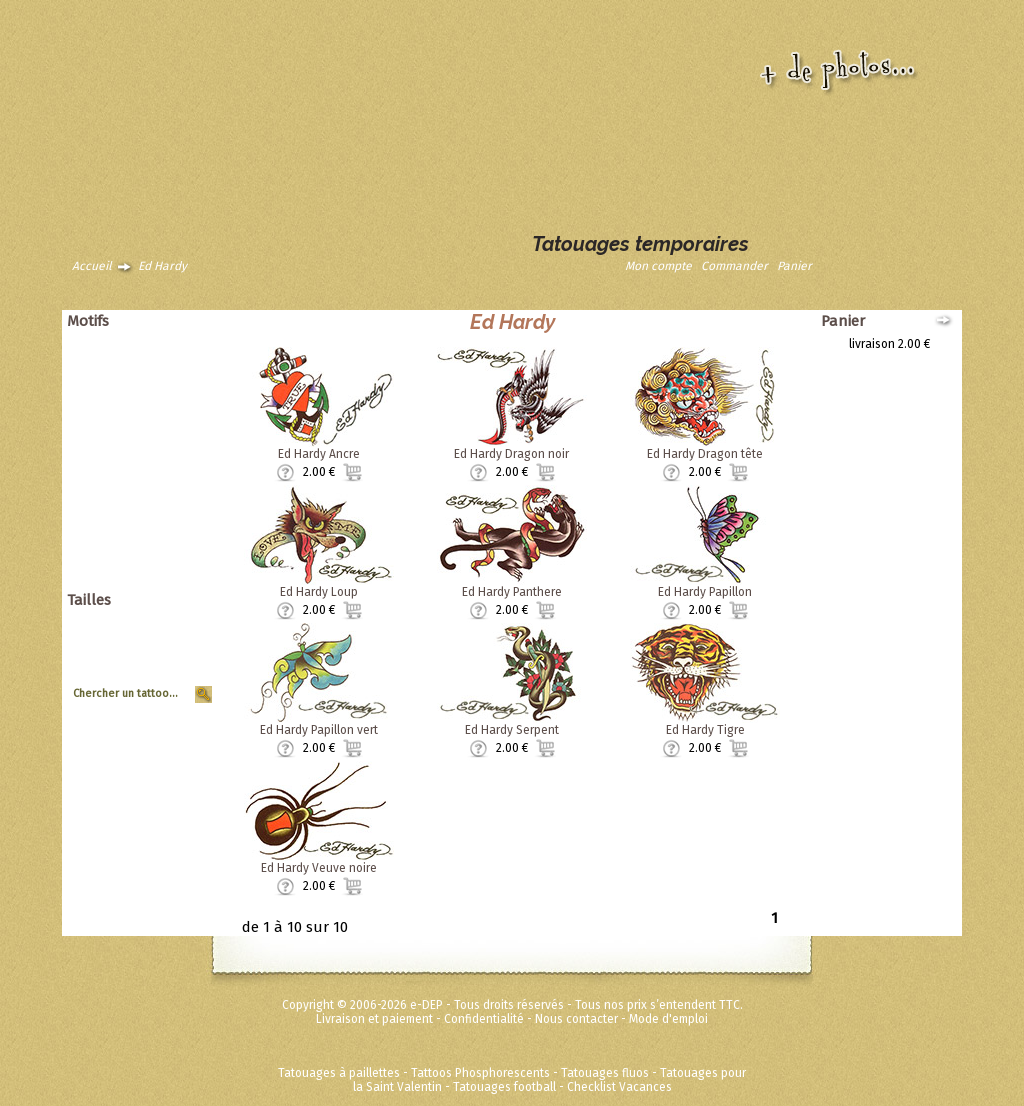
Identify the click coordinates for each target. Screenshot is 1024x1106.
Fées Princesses (161, 568)
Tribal (189, 470)
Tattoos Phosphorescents (480, 1073)
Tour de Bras (171, 679)
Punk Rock (177, 428)
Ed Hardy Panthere (512, 592)
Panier (794, 266)
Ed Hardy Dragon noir (511, 454)
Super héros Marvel (152, 554)
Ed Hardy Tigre (705, 730)
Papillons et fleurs (156, 400)
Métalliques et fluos (151, 582)
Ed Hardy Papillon (705, 592)
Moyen (187, 651)
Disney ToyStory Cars (148, 540)
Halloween (176, 442)
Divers (188, 512)
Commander (734, 266)
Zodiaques (176, 498)
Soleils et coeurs (160, 456)
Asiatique (179, 372)
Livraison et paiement (374, 1019)
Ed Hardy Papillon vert (319, 730)
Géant (188, 623)
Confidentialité (484, 1019)
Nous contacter (576, 1019)
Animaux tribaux (161, 358)
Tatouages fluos (605, 1073)
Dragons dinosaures (150, 386)
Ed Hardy (162, 266)
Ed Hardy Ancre (319, 454)
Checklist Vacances (619, 1087)
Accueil (92, 266)
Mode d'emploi (668, 1019)
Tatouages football (504, 1087)
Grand (188, 637)
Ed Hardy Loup (319, 592)
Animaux (182, 344)
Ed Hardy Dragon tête (705, 454)
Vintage (184, 484)
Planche (183, 665)
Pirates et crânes (159, 414)
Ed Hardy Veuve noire (319, 868)
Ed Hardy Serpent (512, 730)
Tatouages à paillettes (339, 1073)
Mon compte (658, 266)
